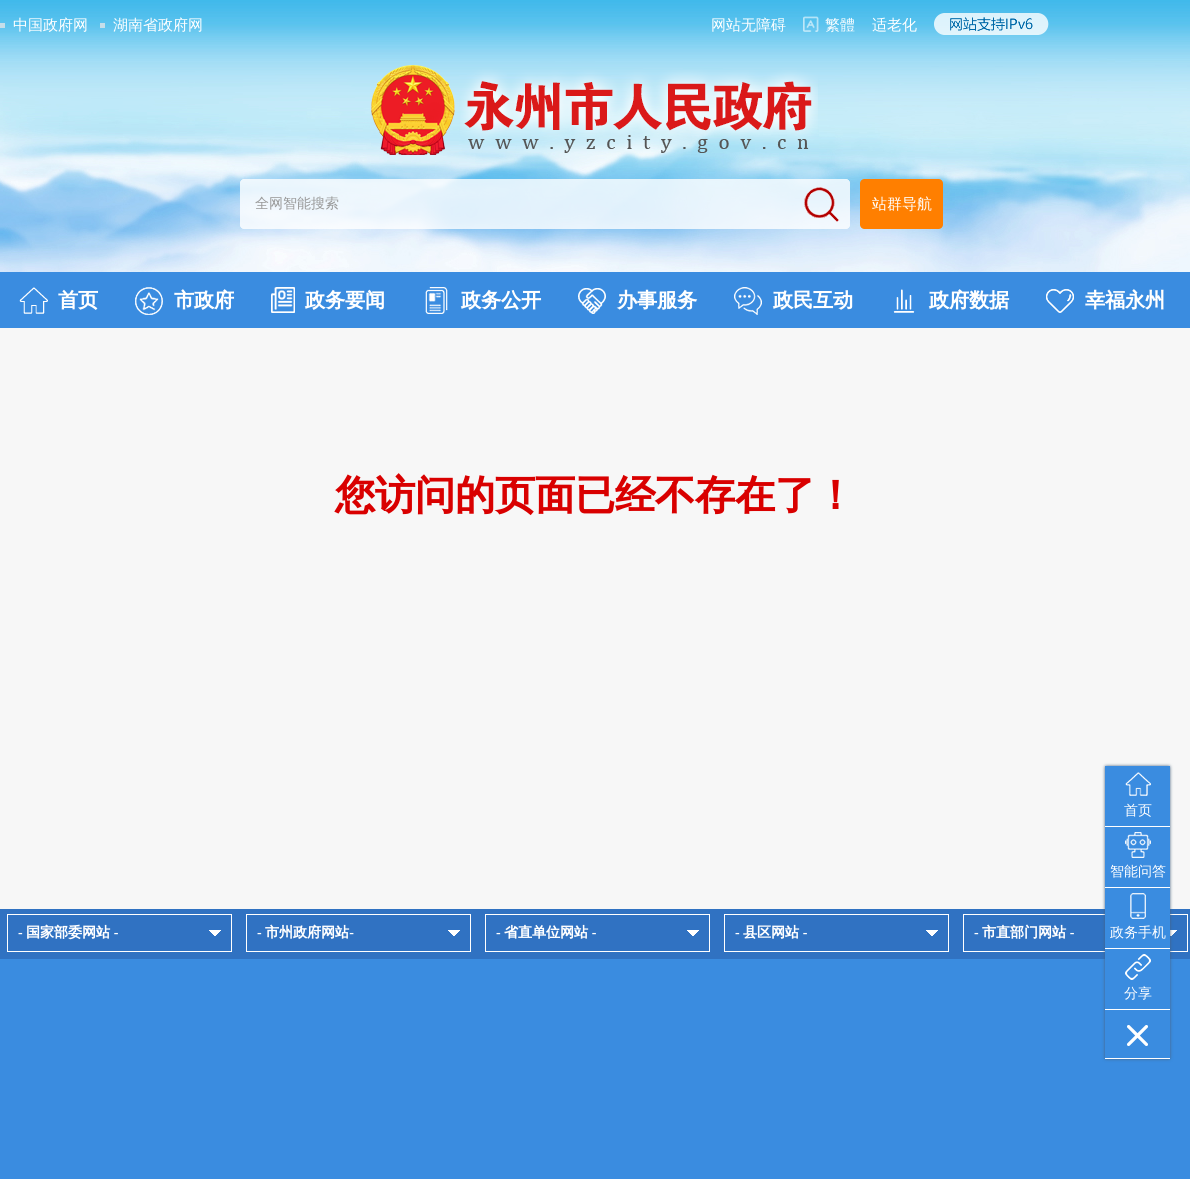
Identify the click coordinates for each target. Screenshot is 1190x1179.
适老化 (894, 25)
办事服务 (637, 301)
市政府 (184, 301)
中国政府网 (50, 25)
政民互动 (793, 301)
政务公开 (481, 301)
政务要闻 (328, 300)
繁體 (840, 25)
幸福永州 (1105, 301)
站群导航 (902, 204)
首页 (58, 301)
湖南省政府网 (158, 25)
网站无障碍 (748, 25)
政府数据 (949, 301)
